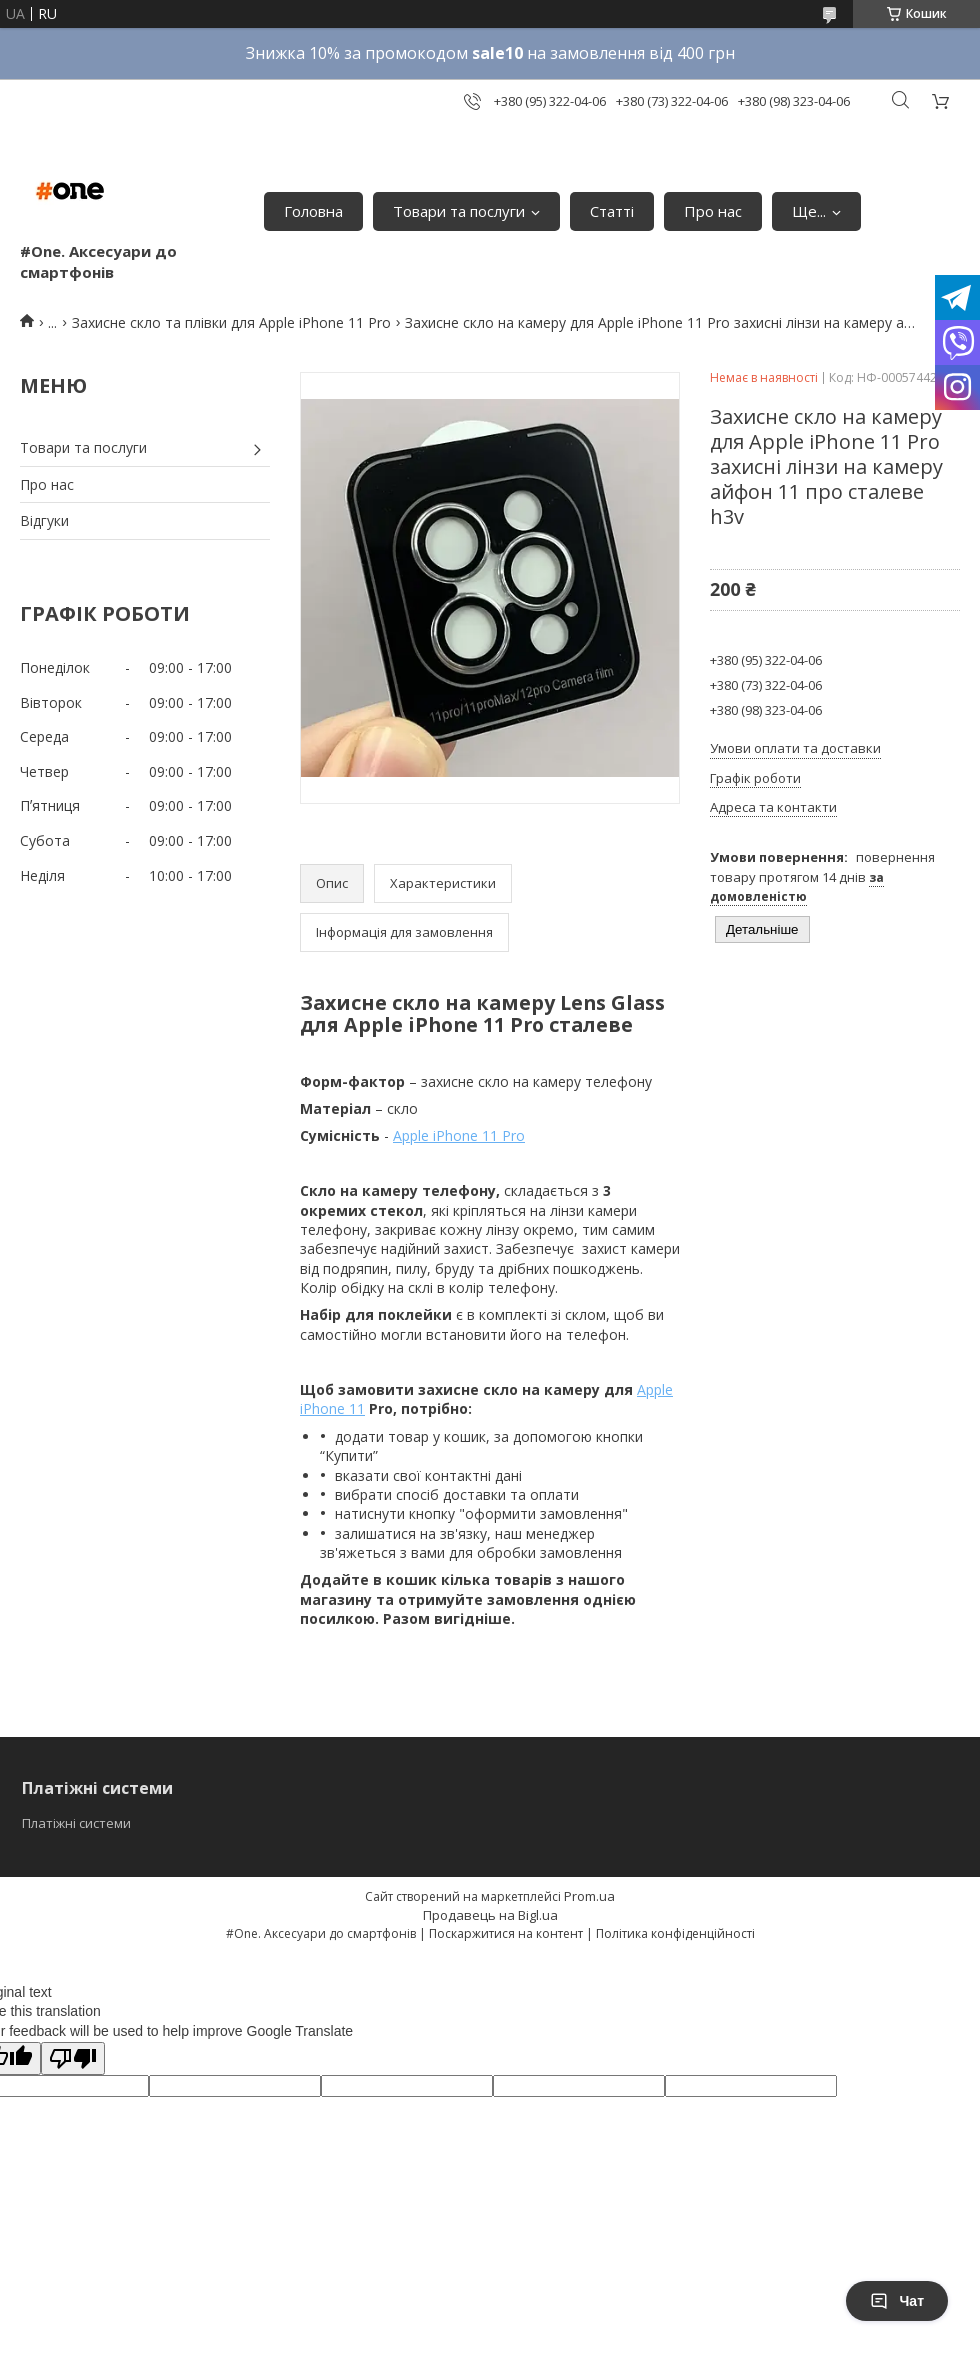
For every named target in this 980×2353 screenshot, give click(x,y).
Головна (313, 211)
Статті (612, 211)
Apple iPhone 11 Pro (459, 1135)
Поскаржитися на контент (506, 1933)
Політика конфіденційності (675, 1933)
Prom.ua (589, 1896)
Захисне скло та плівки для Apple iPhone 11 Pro (231, 322)
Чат (897, 2301)
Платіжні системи (76, 1823)
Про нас (713, 211)
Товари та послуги (459, 211)
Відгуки (44, 520)
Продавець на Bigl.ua (490, 1915)
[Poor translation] (73, 2058)
